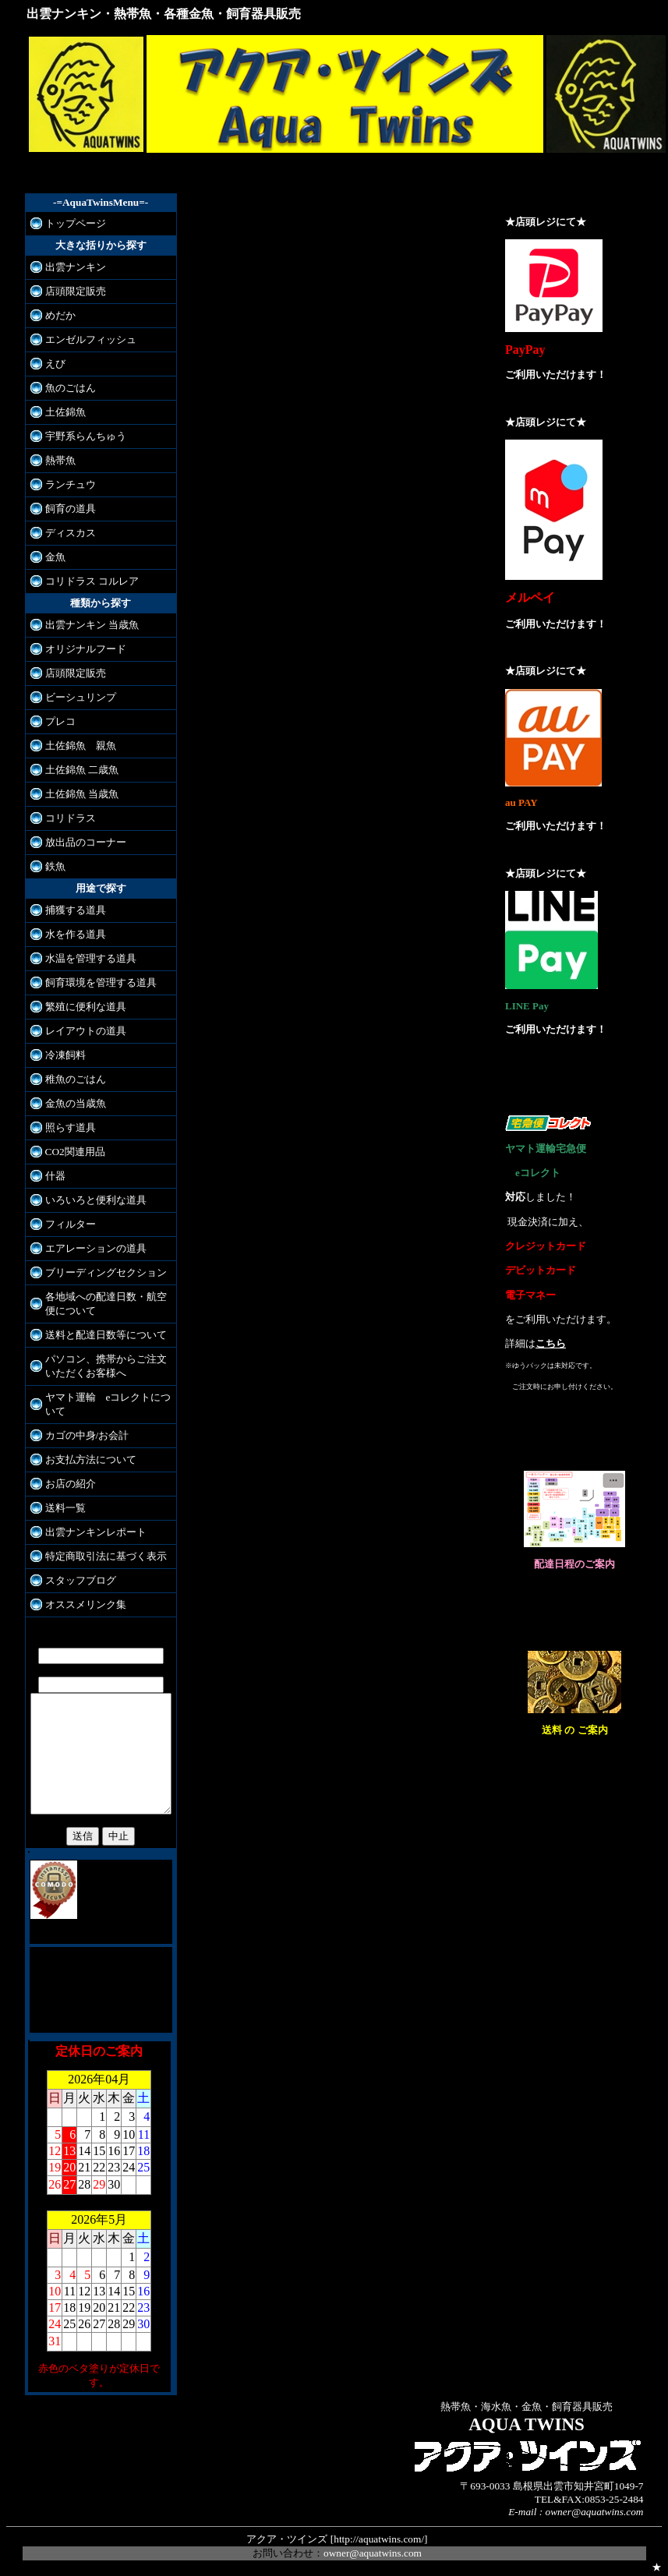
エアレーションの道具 (96, 1248)
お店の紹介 (70, 1483)
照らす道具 (70, 1127)
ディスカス (70, 533)
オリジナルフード (85, 649)
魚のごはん (70, 388)
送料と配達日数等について (106, 1335)
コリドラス (70, 818)
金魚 (55, 557)
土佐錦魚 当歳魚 (81, 794)
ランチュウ (70, 484)
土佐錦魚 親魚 (80, 745)
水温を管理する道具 (90, 958)
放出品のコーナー (85, 842)
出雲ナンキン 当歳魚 (92, 625)
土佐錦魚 (65, 412)
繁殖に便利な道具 (85, 1006)
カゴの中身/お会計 (87, 1435)
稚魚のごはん (75, 1079)
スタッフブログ (80, 1580)
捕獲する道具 (75, 910)
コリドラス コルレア (92, 581)
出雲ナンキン (75, 267)
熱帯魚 (60, 460)
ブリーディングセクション (106, 1272)
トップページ (75, 223)
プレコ (60, 721)
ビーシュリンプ (80, 697)
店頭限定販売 (75, 291)
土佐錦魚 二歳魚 (81, 770)
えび (55, 363)
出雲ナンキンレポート (96, 1532)
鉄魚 (55, 866)
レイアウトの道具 (85, 1031)
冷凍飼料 (65, 1055)
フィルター (70, 1224)
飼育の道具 (70, 508)
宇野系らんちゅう (85, 436)
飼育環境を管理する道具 (101, 982)
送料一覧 (65, 1508)
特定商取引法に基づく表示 (106, 1556)
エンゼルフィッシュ (90, 339)
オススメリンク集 (85, 1604)
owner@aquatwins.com (372, 2548)
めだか (60, 315)
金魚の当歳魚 (75, 1103)
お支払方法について (90, 1459)
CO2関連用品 (75, 1151)
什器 (55, 1176)
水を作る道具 (75, 934)
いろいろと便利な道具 (96, 1200)
